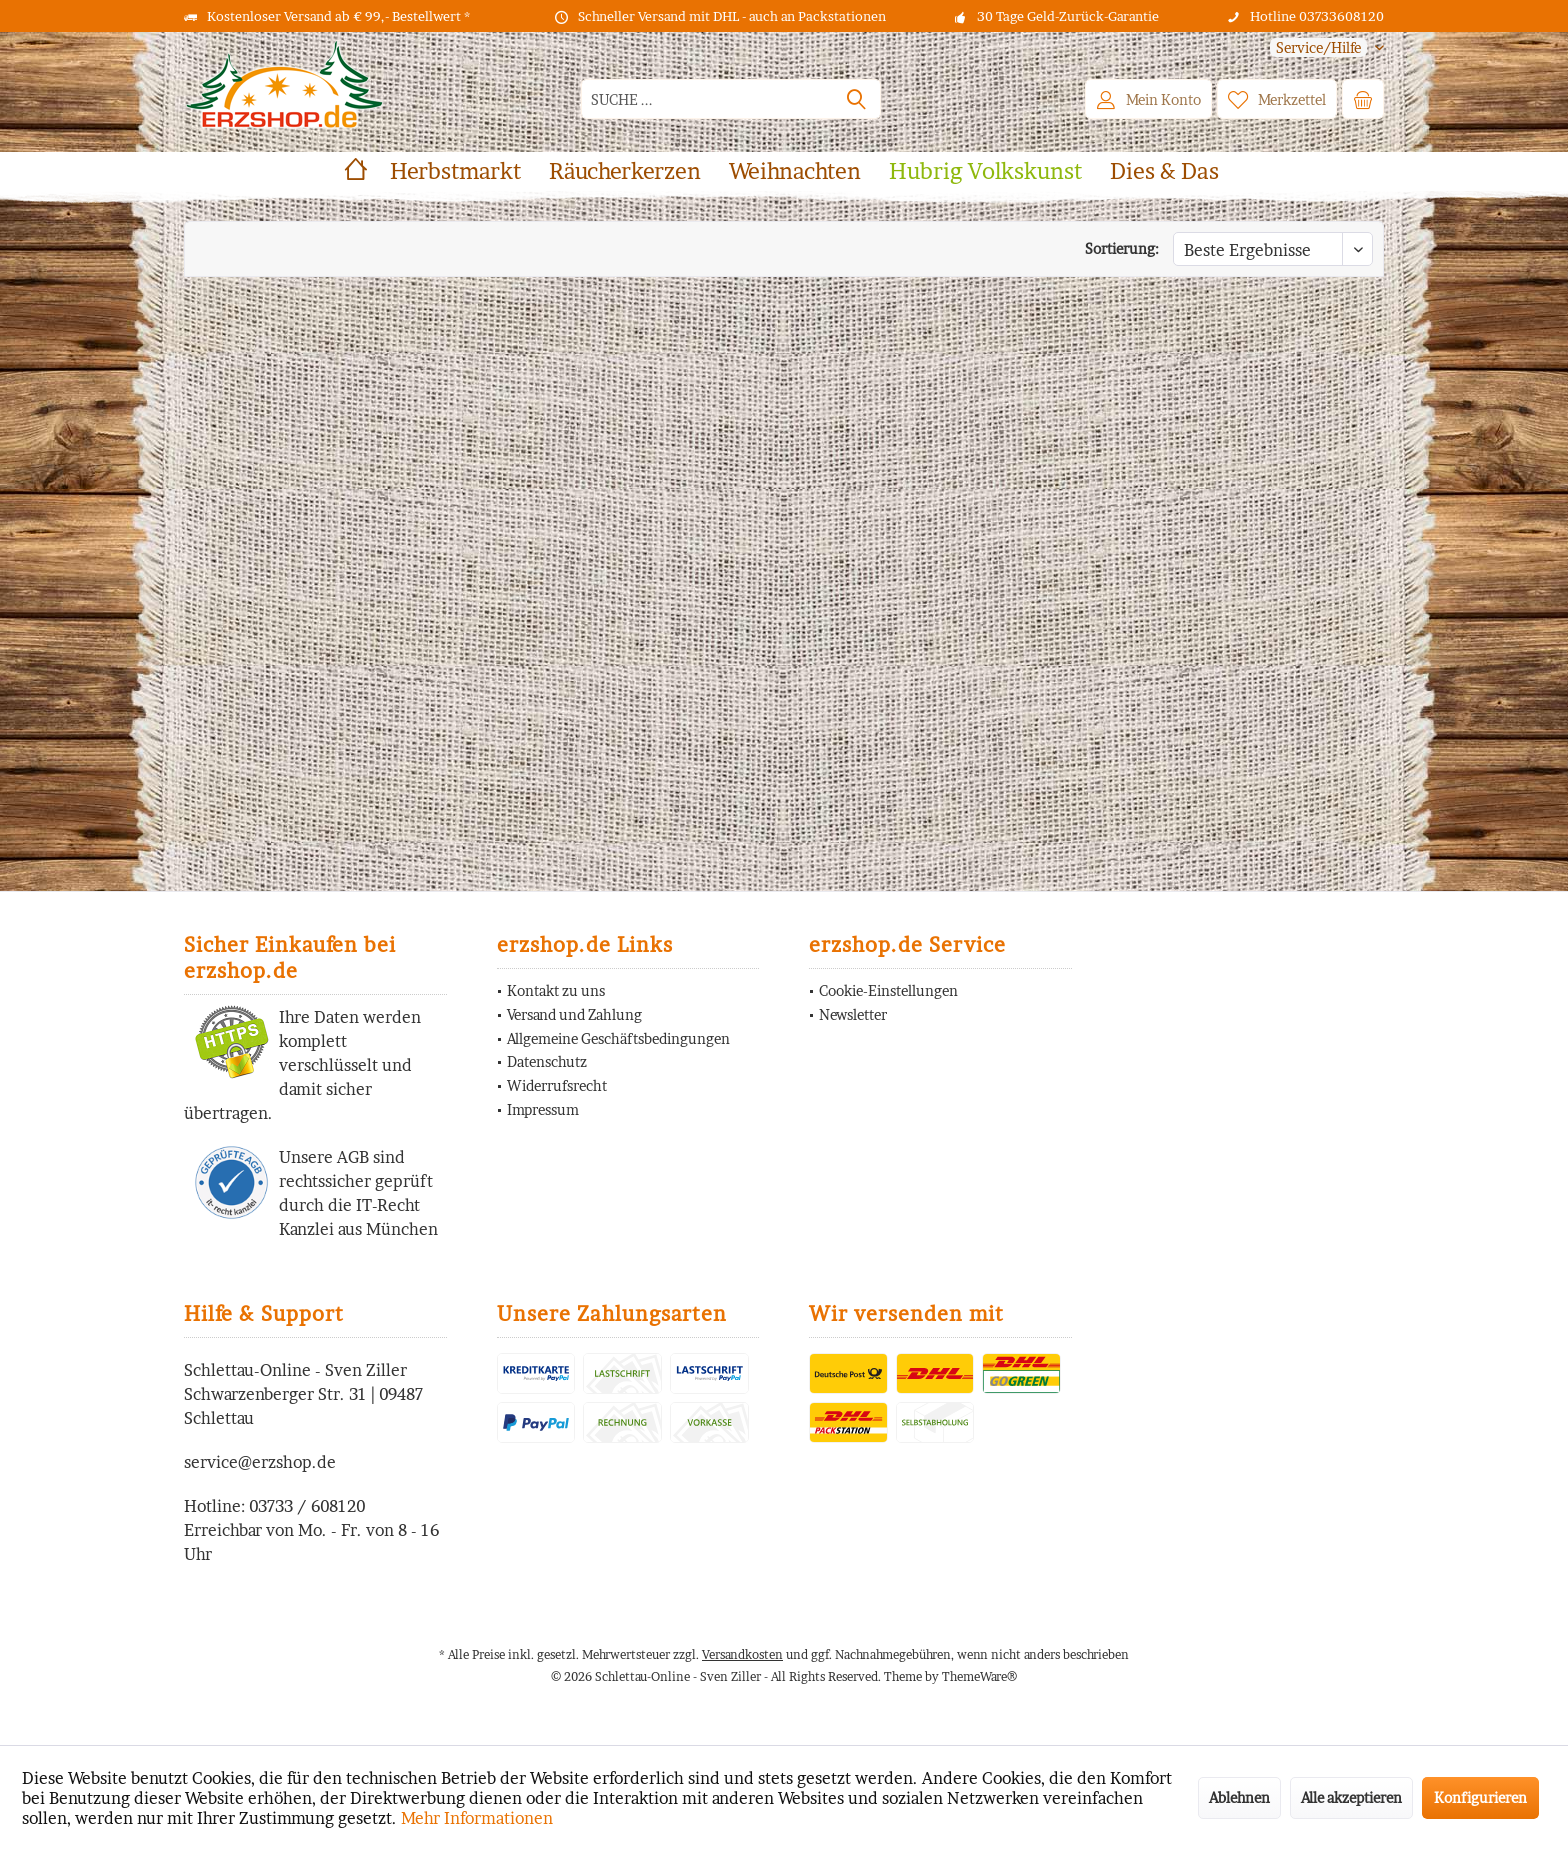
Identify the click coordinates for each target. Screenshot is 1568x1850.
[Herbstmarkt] (455, 171)
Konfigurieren (1480, 1797)
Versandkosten (742, 1654)
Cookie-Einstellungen (888, 990)
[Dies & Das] (1164, 171)
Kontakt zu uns (556, 990)
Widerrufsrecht (557, 1085)
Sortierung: (1122, 248)
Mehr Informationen (477, 1818)
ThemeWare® (979, 1676)
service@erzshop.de (260, 1462)
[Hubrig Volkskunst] (985, 171)
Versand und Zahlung (574, 1014)
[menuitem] (1319, 47)
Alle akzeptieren (1351, 1797)
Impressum (543, 1109)
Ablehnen (1239, 1797)
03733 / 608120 (307, 1506)
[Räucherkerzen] (625, 171)
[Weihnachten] (795, 171)
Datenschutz (547, 1061)
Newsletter (853, 1014)
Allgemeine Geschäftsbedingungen (618, 1038)
